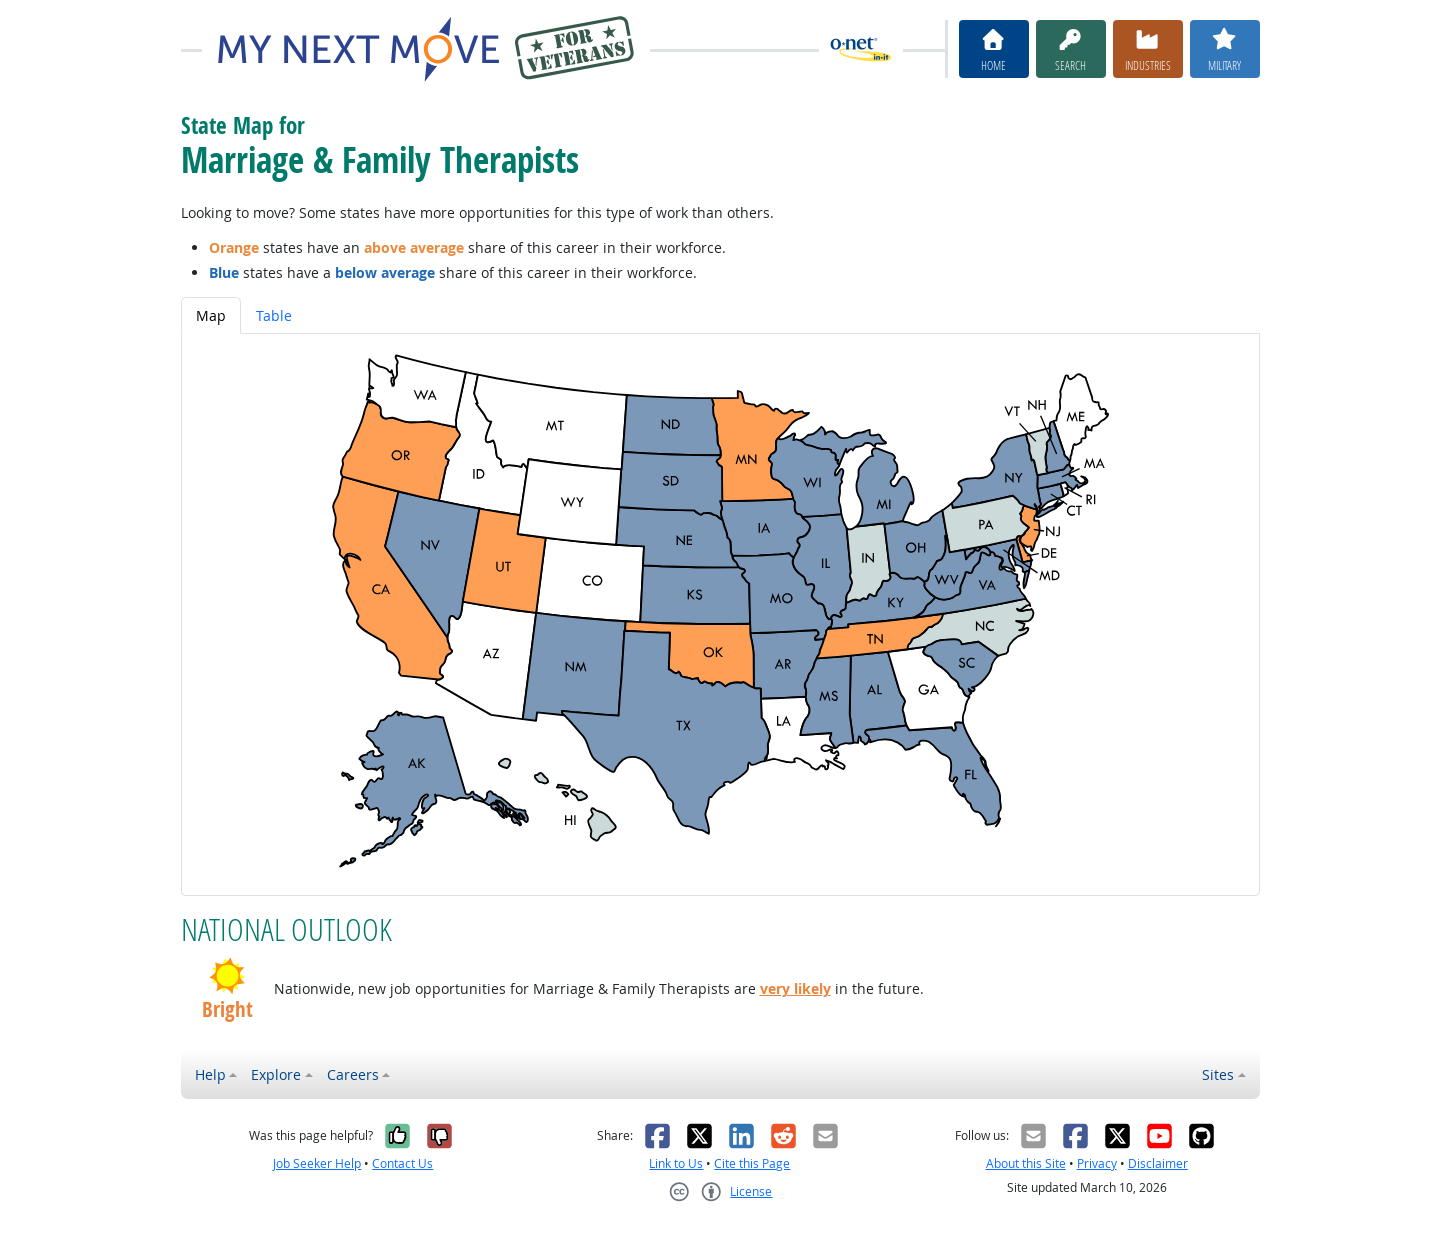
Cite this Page (752, 1163)
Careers (353, 1074)
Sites (1218, 1074)
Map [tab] (211, 315)
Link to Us (676, 1163)
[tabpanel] (720, 614)
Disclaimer (1158, 1163)
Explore (276, 1074)
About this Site (1026, 1163)
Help (210, 1074)
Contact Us (402, 1163)
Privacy (1097, 1163)
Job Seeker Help (317, 1163)
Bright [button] (227, 1009)
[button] (227, 976)
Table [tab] (274, 315)
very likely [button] (795, 988)
